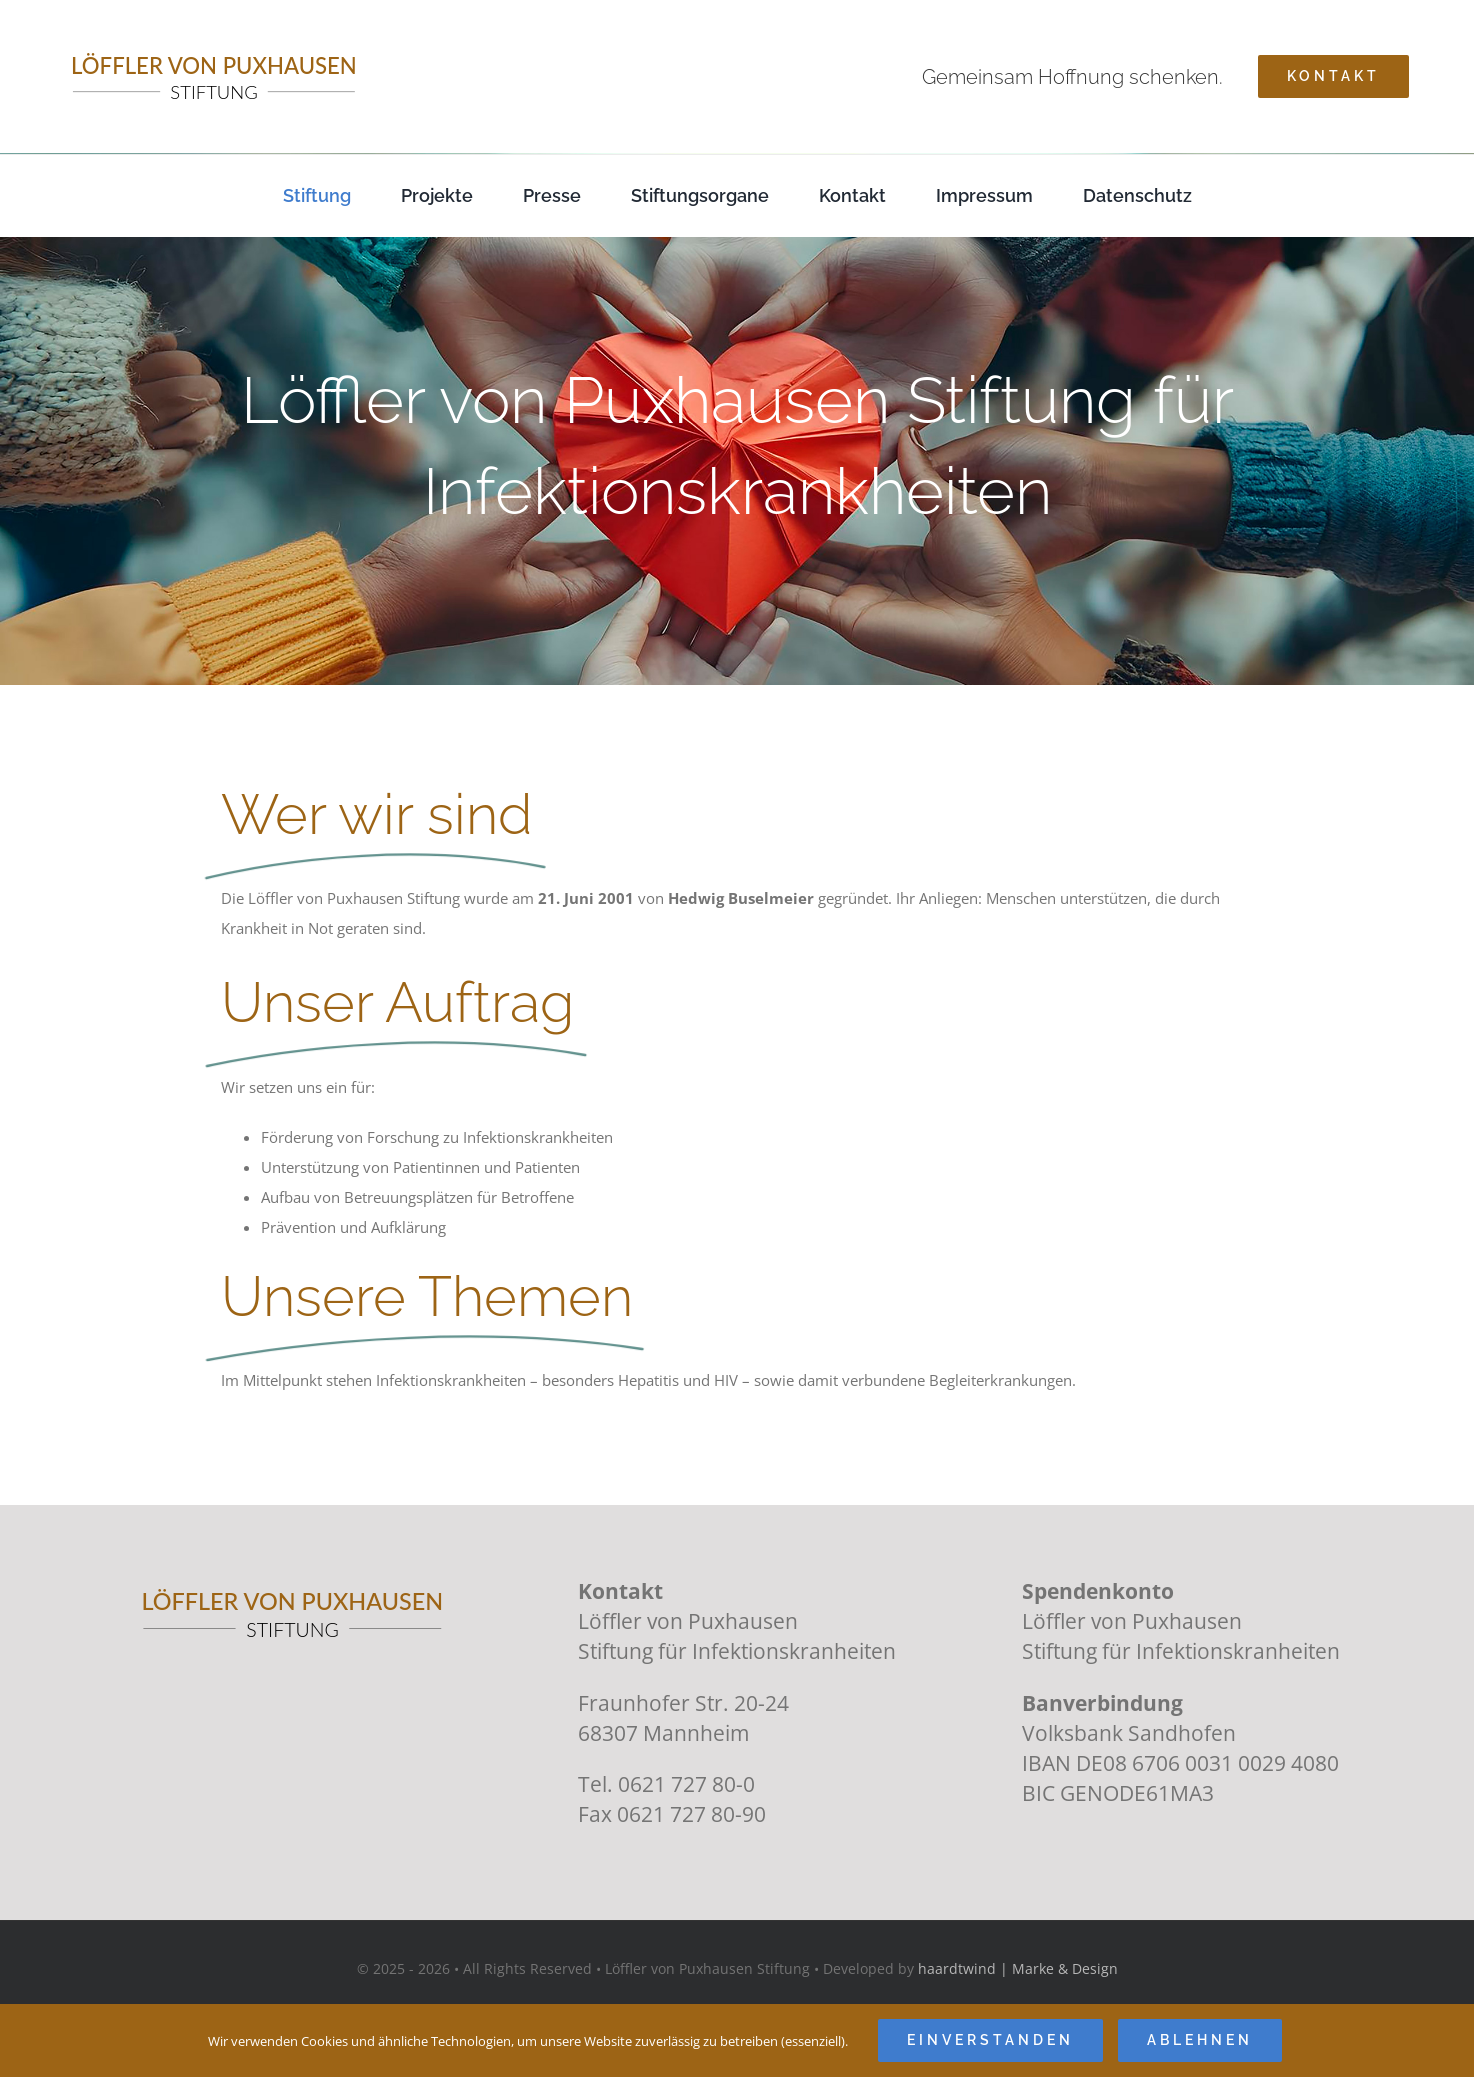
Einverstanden (990, 2040)
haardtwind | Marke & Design (1018, 1968)
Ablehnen (1200, 2040)
